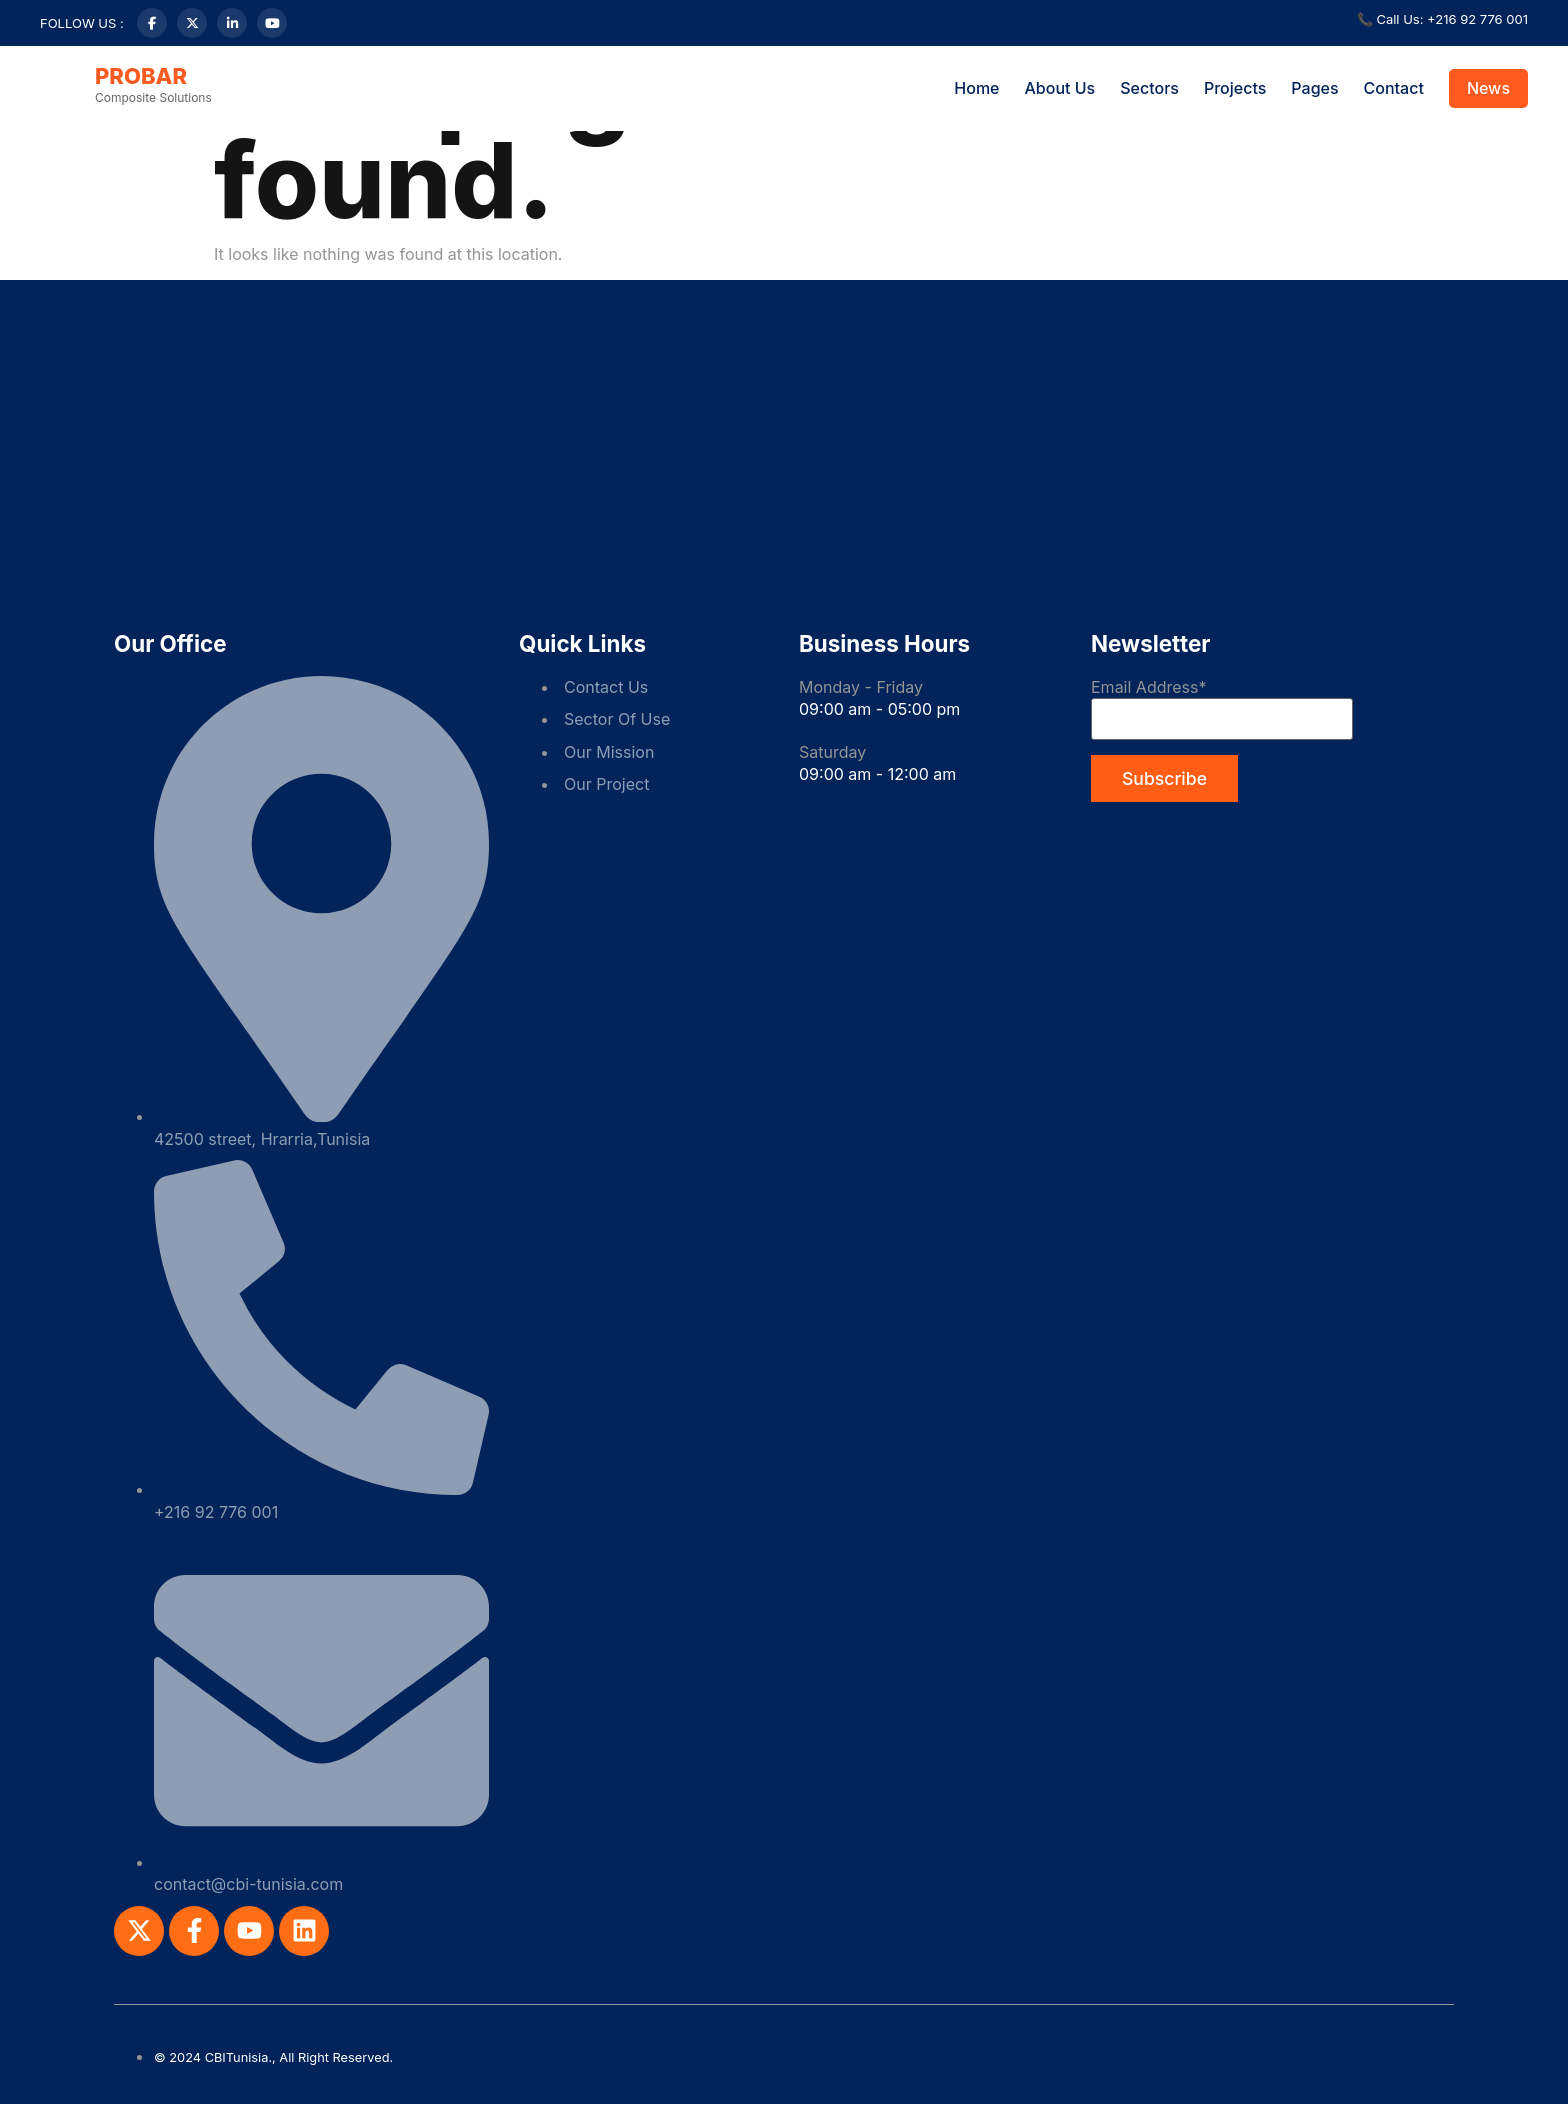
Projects (1235, 88)
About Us (1060, 88)
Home (976, 88)
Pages (1314, 88)
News (1488, 88)
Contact (1394, 88)
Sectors (1149, 88)
